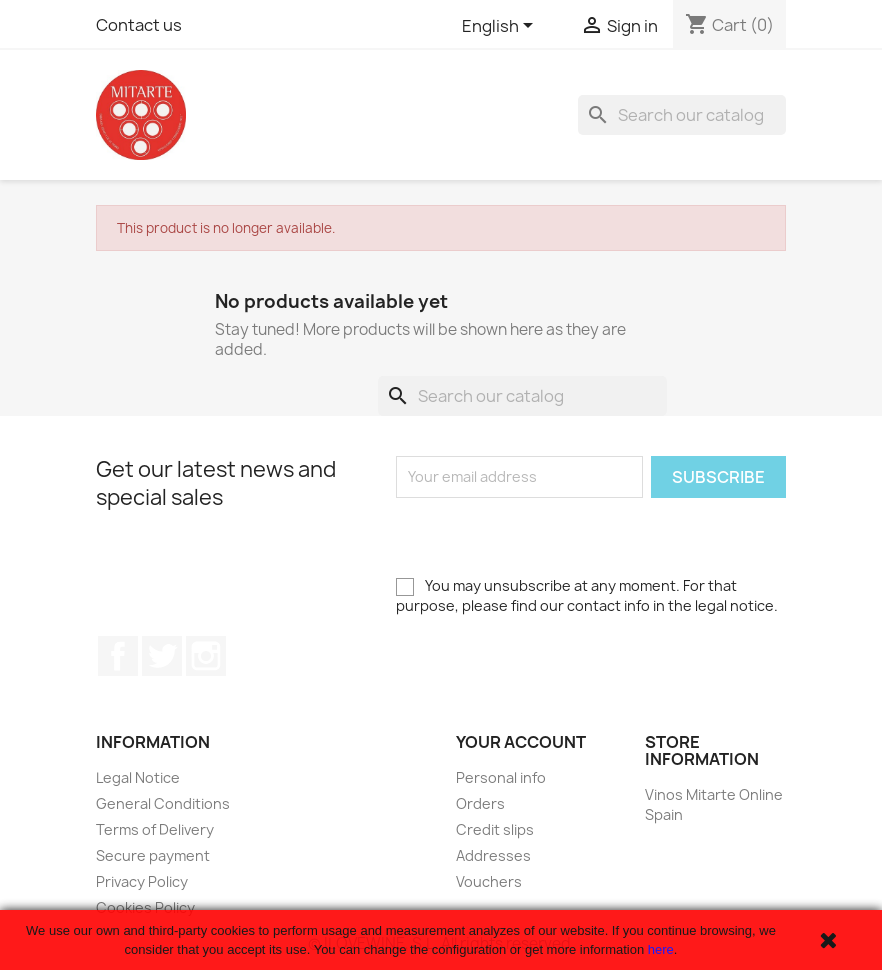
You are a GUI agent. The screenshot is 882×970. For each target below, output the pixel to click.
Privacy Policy (142, 881)
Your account (521, 742)
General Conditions (163, 803)
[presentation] (548, 537)
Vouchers (489, 881)
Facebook (118, 656)
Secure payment (153, 855)
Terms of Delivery (155, 829)
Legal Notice (138, 777)
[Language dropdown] (501, 27)
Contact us (139, 25)
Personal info (501, 777)
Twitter (162, 656)
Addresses (493, 855)
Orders (480, 803)
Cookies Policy (145, 907)
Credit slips (495, 829)
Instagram (206, 656)
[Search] (682, 115)
